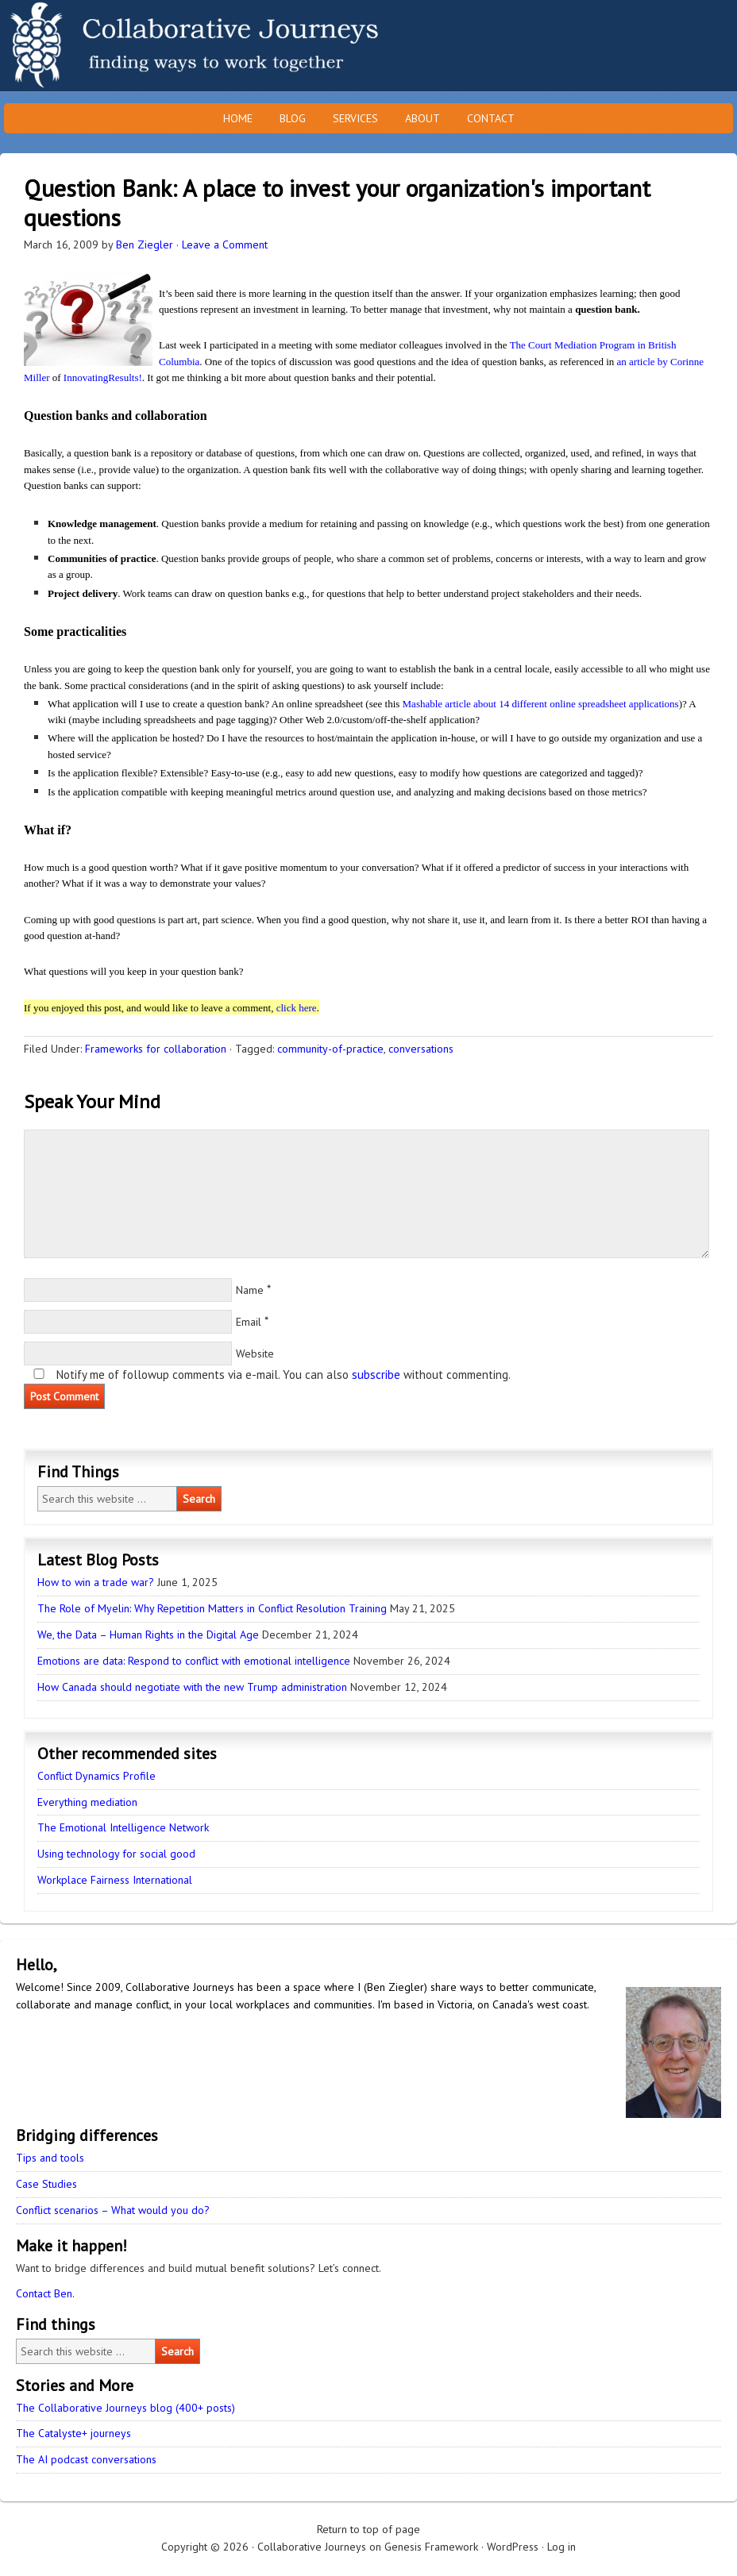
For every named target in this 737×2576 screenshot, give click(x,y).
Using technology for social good (116, 1853)
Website (255, 1353)
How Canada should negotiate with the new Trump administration (192, 1687)
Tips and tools (50, 2158)
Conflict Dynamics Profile (96, 1776)
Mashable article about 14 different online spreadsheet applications (541, 704)
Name (250, 1290)
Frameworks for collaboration (155, 1049)
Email (248, 1322)
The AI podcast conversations (86, 2459)
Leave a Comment (225, 244)
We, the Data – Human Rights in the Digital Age (148, 1634)
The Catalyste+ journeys (73, 2433)
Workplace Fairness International (114, 1880)
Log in (561, 2546)
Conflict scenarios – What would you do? (113, 2210)
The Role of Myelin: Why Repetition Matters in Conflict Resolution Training (212, 1608)
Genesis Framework (431, 2546)
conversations (420, 1049)
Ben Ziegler (144, 244)
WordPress (512, 2546)
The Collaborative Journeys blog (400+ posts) (125, 2408)
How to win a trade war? (95, 1582)
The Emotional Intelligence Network (123, 1827)
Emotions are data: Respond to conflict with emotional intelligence (193, 1661)
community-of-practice (330, 1049)
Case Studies (46, 2184)
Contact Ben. (45, 2293)
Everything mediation (87, 1802)
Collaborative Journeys (139, 45)
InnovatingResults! (103, 377)
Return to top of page (368, 2529)
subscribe (376, 1374)
